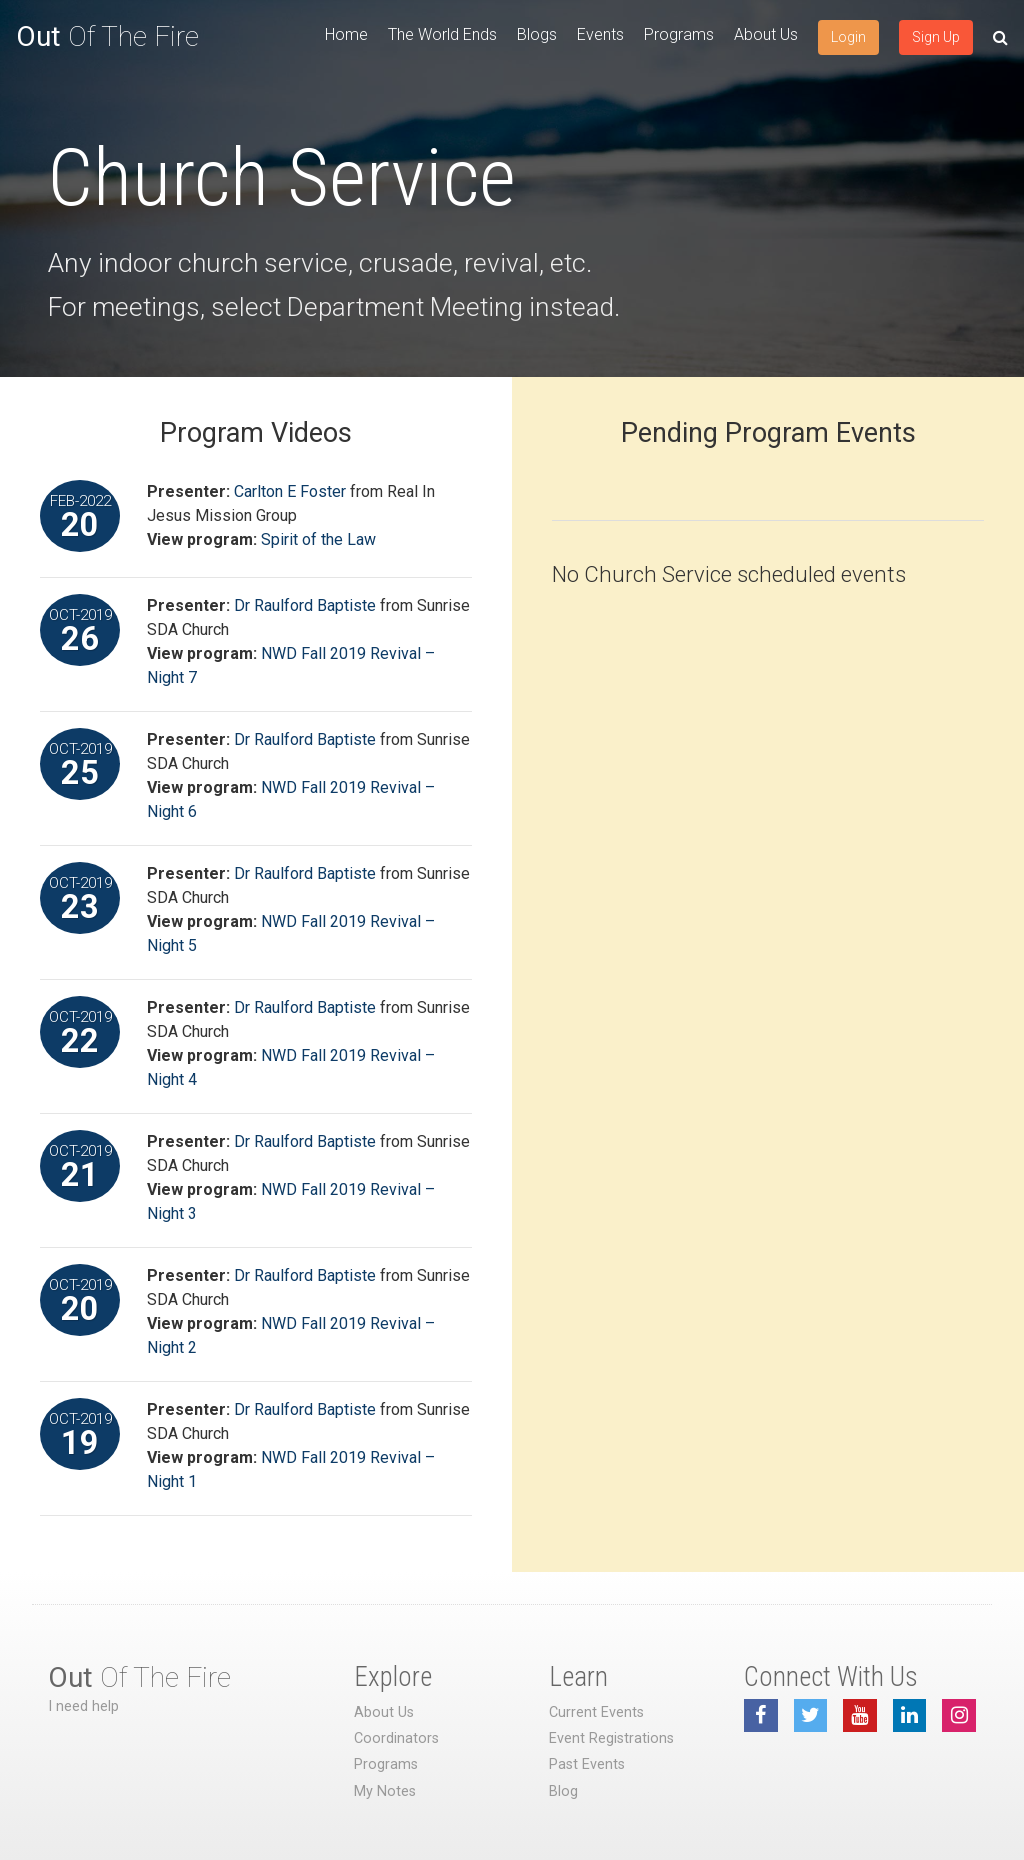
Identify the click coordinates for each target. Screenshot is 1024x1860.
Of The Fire (107, 36)
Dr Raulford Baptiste (305, 605)
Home (346, 34)
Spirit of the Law (318, 539)
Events (600, 34)
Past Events (587, 1764)
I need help (83, 1706)
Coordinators (396, 1738)
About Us (766, 34)
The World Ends (442, 34)
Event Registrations (611, 1738)
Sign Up (936, 37)
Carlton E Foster (290, 491)
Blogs (537, 34)
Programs (679, 34)
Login (848, 37)
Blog (563, 1791)
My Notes (385, 1791)
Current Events (596, 1712)
